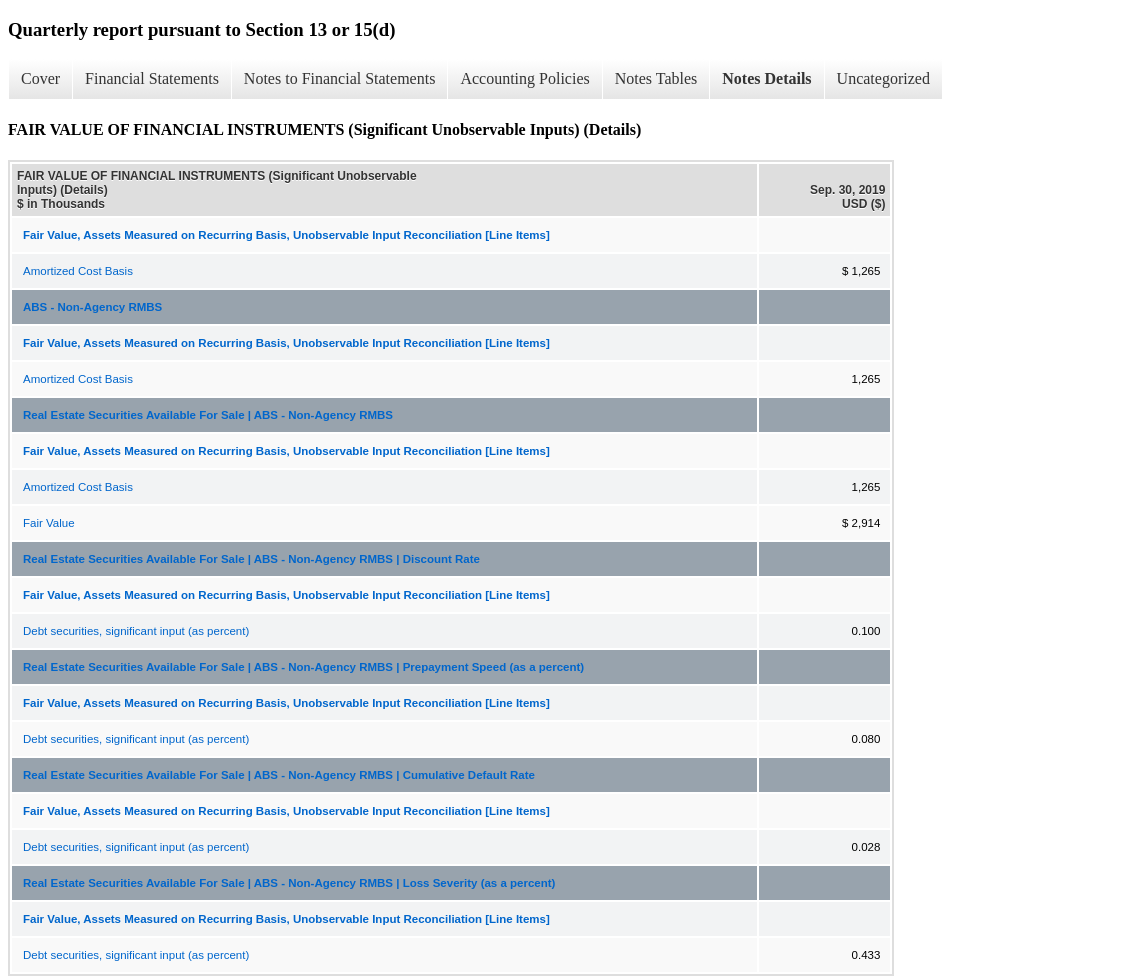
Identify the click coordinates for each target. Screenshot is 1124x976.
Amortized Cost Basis (78, 271)
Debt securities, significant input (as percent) (136, 631)
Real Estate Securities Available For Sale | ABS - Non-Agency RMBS (208, 415)
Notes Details (766, 78)
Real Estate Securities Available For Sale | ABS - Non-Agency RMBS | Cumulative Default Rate (279, 775)
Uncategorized (883, 78)
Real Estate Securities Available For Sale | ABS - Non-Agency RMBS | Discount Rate (251, 559)
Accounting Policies (524, 78)
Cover (40, 78)
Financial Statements (152, 78)
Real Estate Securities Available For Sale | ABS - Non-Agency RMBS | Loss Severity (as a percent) (289, 883)
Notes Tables (656, 78)
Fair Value (49, 523)
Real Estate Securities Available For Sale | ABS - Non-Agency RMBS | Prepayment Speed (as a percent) (303, 667)
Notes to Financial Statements (340, 78)
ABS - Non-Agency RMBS (92, 307)
